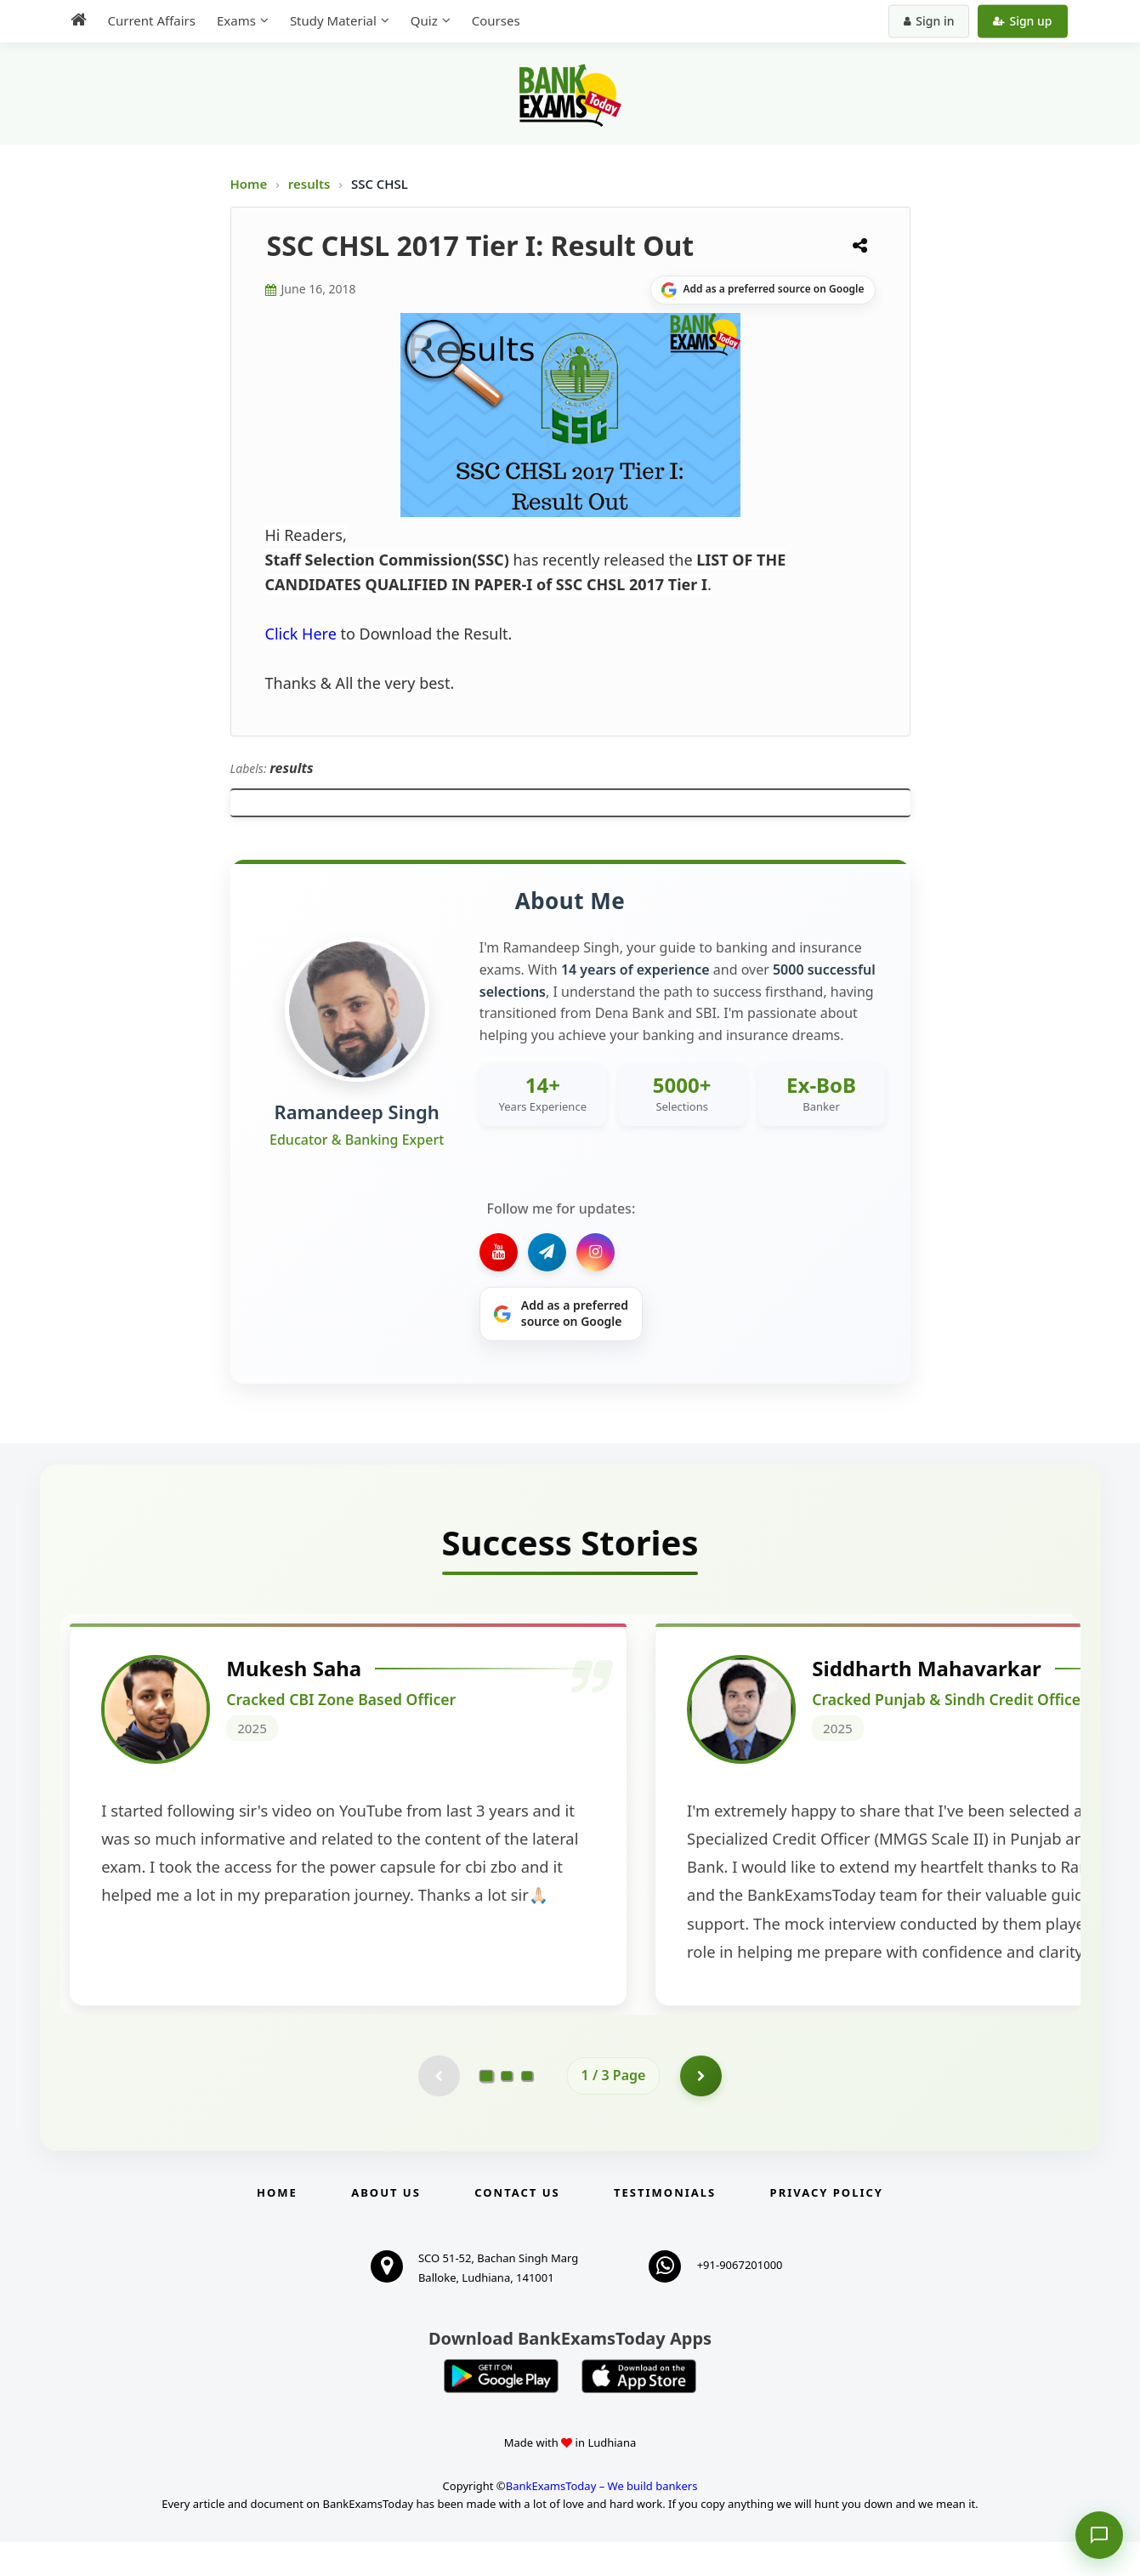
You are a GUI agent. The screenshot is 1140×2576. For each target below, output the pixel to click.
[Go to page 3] (527, 2109)
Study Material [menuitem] (333, 20)
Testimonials (665, 2226)
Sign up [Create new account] (1022, 21)
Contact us (516, 2226)
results (311, 183)
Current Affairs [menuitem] (152, 20)
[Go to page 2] (507, 2109)
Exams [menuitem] (236, 20)
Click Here (301, 633)
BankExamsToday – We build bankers (602, 2520)
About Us (386, 2226)
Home (249, 183)
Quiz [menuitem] (424, 20)
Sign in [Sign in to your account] (929, 21)
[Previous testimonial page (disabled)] (438, 2109)
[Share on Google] (763, 290)
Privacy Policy (826, 2226)
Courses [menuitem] (496, 20)
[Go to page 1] (486, 2109)
